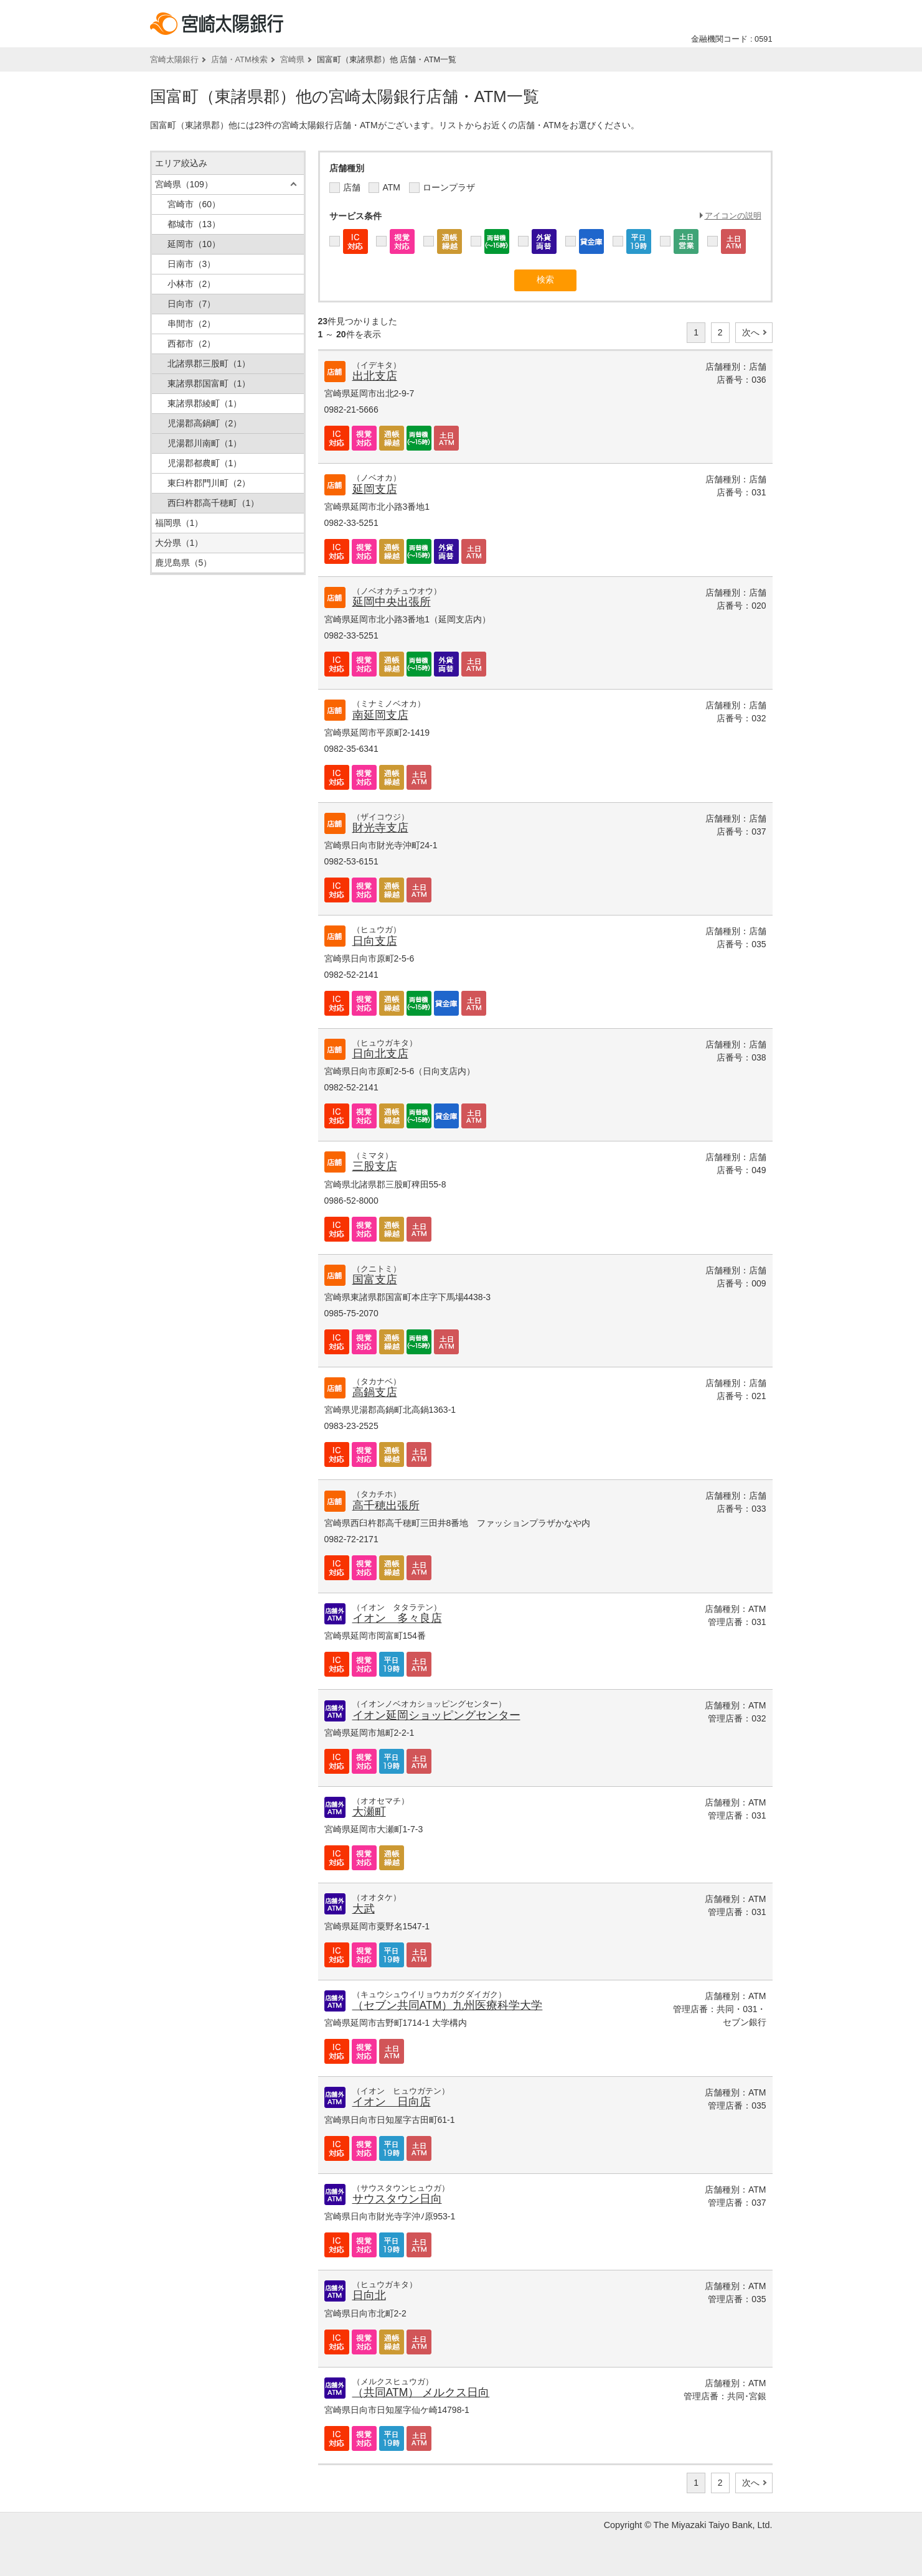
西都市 (191, 344)
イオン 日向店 (391, 2102)
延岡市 (194, 244)
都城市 (194, 224)
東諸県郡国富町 (209, 383)
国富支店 (374, 1279)
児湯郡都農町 (204, 463)
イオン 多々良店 (397, 1618)
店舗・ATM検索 (239, 59)
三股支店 (374, 1166)
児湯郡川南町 (204, 443)
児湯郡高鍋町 (204, 423)
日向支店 (374, 941)
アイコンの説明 (733, 215)
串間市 (191, 324)
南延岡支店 (380, 715)
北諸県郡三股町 (209, 363)
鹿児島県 (183, 563)
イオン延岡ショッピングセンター (436, 1715)
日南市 (191, 264)
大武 (363, 1909)
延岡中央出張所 (391, 602)
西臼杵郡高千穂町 (213, 503)
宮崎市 (194, 204)
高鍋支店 (374, 1392)
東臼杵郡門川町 (209, 483)
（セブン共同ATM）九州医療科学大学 (447, 2005)
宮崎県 (292, 59)
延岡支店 (374, 489)
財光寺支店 (380, 828)
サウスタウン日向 (397, 2199)
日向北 (369, 2295)
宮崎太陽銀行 (174, 59)
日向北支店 (380, 1053)
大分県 (179, 543)
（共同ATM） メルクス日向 (421, 2392)
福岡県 (179, 523)
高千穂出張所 (386, 1505)
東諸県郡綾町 (204, 403)
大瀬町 (369, 1812)
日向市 (191, 304)
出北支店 (374, 376)
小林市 (191, 284)
